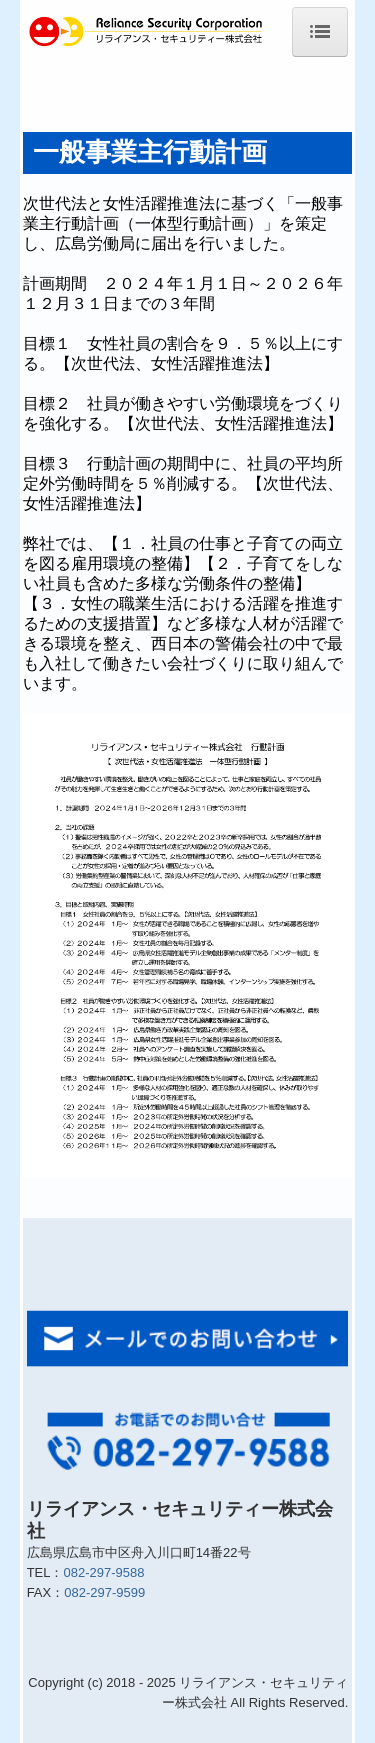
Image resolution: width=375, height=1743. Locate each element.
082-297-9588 (103, 1572)
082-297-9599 (104, 1592)
